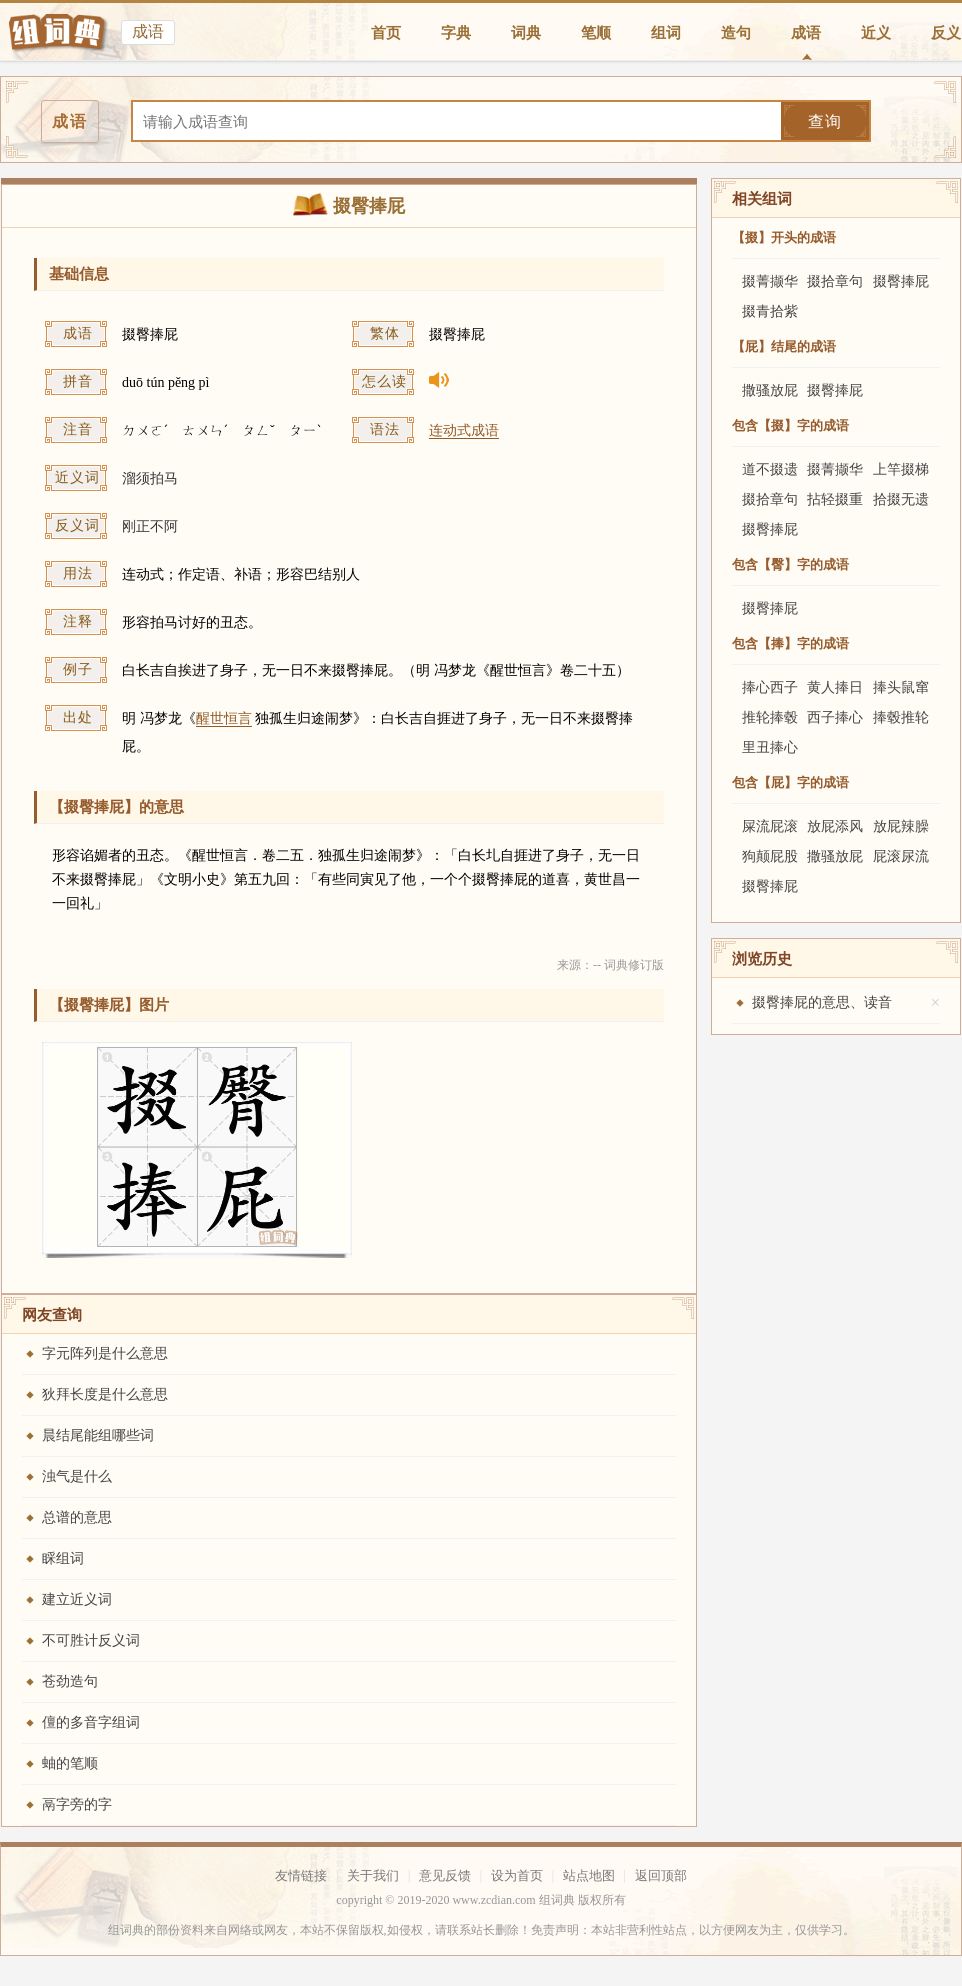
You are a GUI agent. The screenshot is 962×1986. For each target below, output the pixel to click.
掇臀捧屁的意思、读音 (822, 1002)
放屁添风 (835, 826)
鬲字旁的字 (77, 1804)
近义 (876, 33)
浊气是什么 (77, 1476)
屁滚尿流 (901, 856)
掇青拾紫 (770, 311)
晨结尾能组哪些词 (98, 1435)
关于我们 (373, 1875)
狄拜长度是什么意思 (105, 1394)
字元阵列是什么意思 (105, 1353)
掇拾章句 (835, 281)
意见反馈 (445, 1875)
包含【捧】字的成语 (790, 643)
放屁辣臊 (901, 826)
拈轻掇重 (835, 499)
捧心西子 (770, 687)
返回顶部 (661, 1875)
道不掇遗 (770, 469)
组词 (666, 33)
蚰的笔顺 (70, 1763)
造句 (736, 33)
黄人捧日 (835, 687)
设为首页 (517, 1875)
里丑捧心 (770, 747)
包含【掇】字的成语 (790, 425)
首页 (386, 33)
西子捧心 (835, 717)
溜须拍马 (150, 478)
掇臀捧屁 (901, 281)
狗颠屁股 (770, 856)
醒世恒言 (224, 718)
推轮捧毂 (770, 717)
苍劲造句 (70, 1681)
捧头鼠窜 (901, 687)
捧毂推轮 (901, 717)
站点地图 (589, 1875)
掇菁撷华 (770, 281)
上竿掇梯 (901, 469)
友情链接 (301, 1875)
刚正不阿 (150, 526)
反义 (946, 33)
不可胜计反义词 (91, 1640)
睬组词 (63, 1558)
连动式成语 (464, 430)
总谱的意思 (77, 1517)
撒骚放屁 (770, 390)
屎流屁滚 (770, 826)
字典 (456, 33)
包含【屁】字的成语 (790, 782)
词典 (526, 33)
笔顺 (596, 33)
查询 (825, 121)
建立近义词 (77, 1599)
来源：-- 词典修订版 (610, 965)
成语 (806, 33)
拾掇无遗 (901, 499)
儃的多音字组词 (91, 1722)
